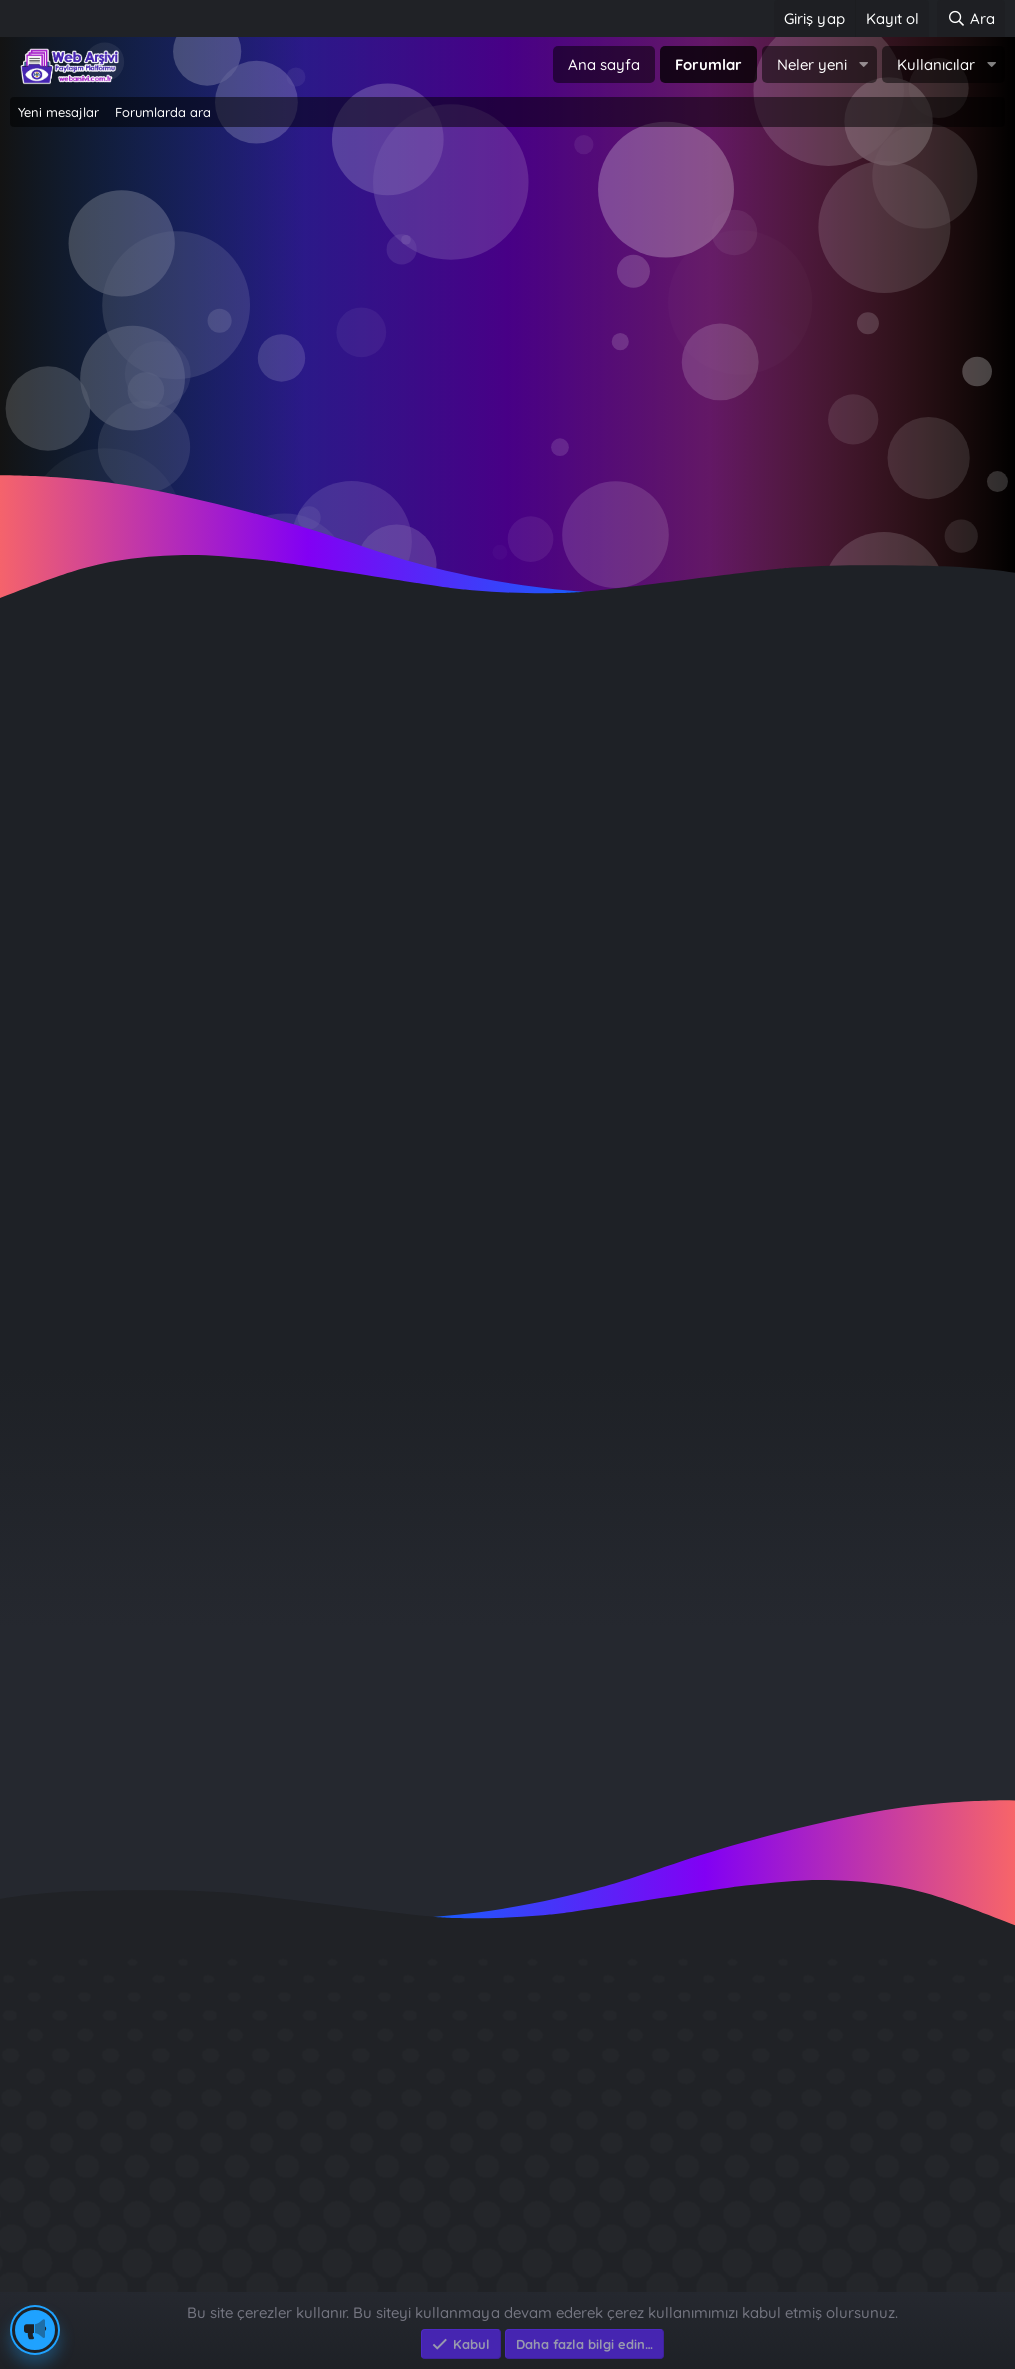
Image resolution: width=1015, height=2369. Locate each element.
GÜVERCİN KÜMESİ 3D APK (818, 2094)
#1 (989, 745)
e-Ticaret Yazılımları (330, 2281)
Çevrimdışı (95, 833)
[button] (863, 64)
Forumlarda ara (163, 112)
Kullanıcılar (936, 64)
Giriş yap (422, 321)
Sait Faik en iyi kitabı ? (800, 2130)
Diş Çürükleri (762, 2058)
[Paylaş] (963, 746)
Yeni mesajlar (58, 112)
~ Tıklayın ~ (507, 481)
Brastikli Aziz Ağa (780, 2202)
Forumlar (708, 64)
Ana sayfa (604, 64)
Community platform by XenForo (507, 2260)
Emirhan (50, 709)
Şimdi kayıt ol (593, 321)
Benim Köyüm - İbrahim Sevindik (843, 2166)
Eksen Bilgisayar (67, 2281)
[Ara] (971, 18)
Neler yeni (812, 64)
